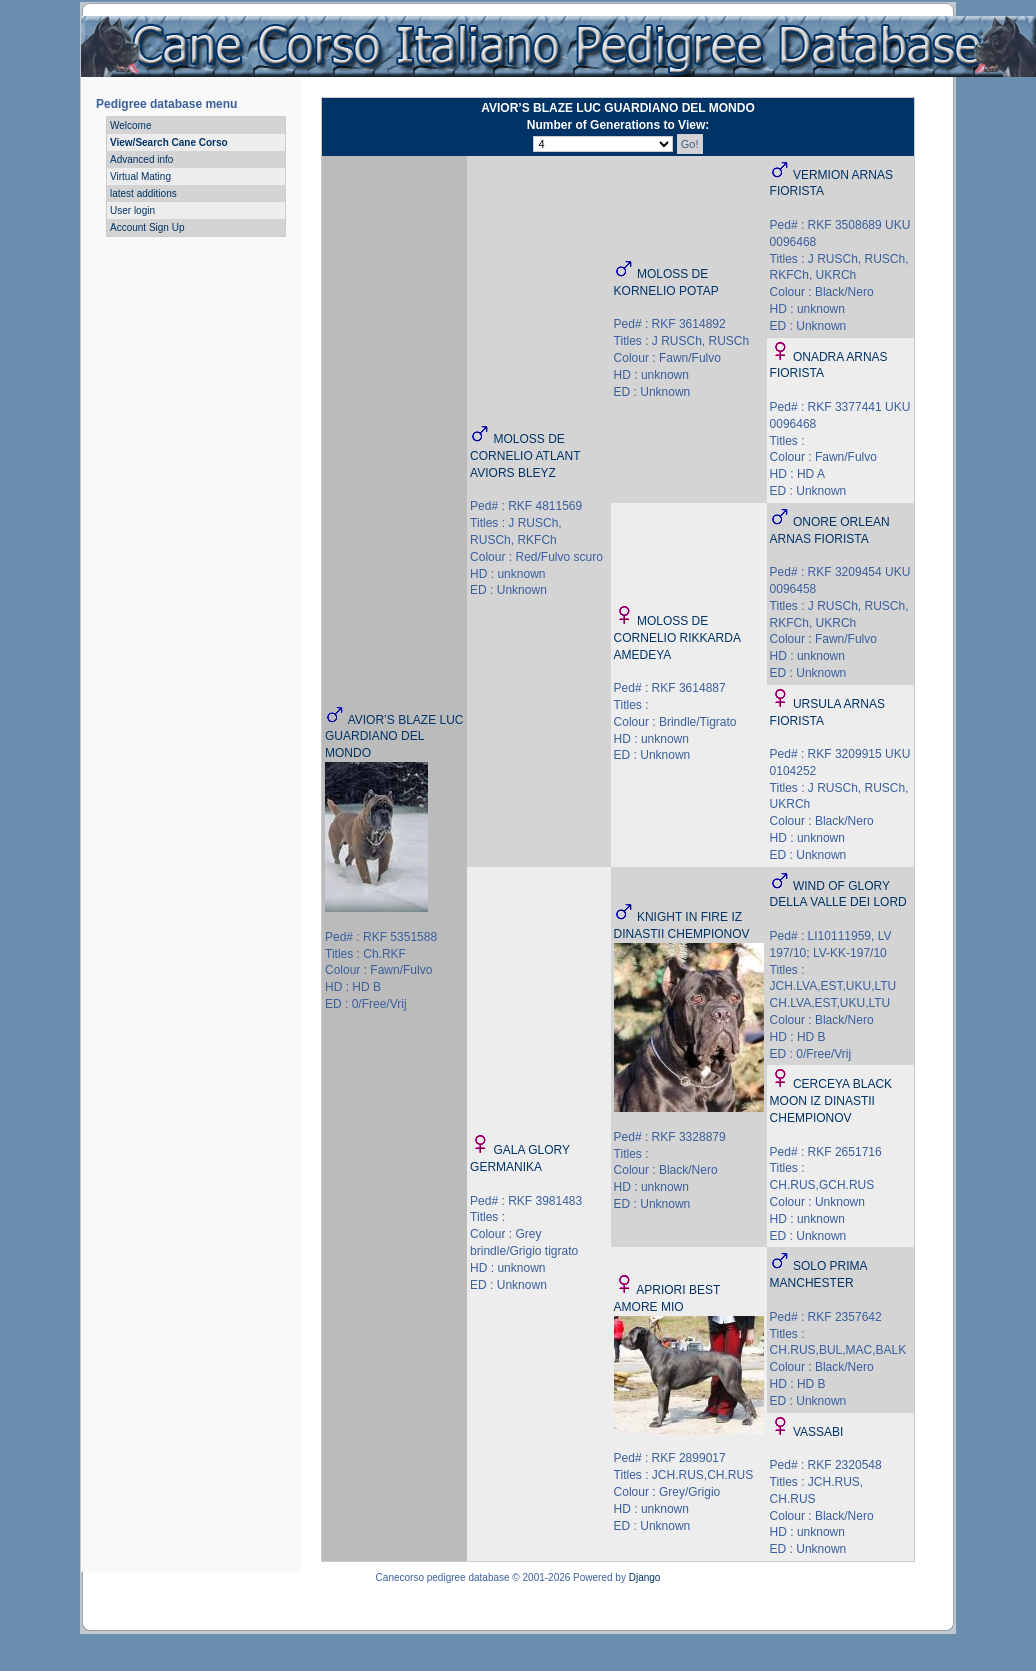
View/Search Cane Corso (169, 142)
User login (132, 210)
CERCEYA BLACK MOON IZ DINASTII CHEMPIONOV (831, 1101)
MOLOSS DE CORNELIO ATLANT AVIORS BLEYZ (525, 456)
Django (645, 1577)
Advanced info (141, 159)
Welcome (131, 125)
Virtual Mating (140, 176)
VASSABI (818, 1432)
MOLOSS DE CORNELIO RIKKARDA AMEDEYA (677, 638)
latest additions (143, 193)
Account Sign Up (147, 227)
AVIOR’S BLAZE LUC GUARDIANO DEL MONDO (394, 737)
